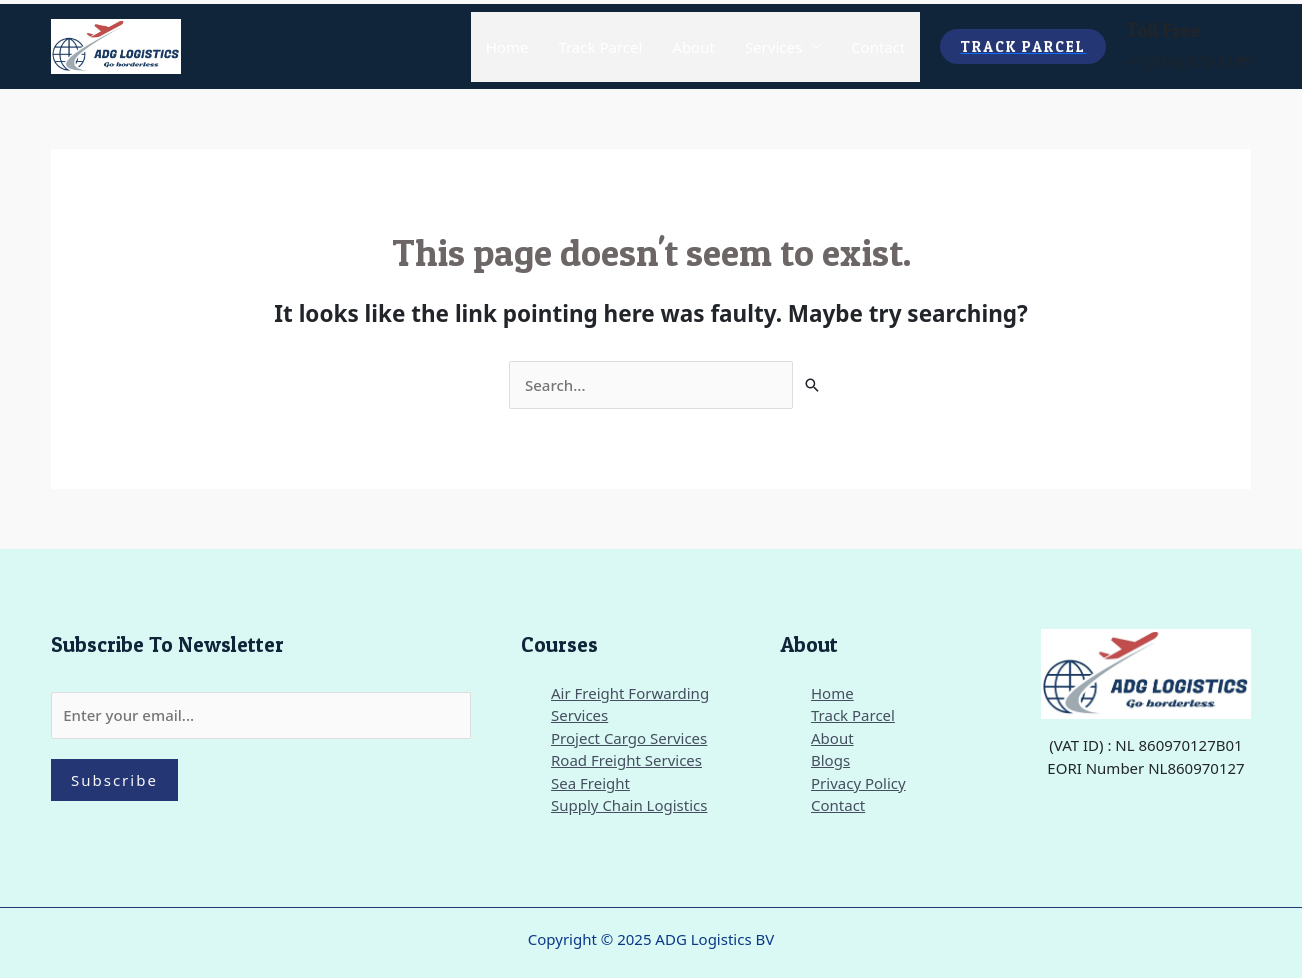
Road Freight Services (626, 760)
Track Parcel (600, 47)
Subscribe (114, 780)
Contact (878, 47)
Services (773, 47)
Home (507, 47)
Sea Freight (590, 783)
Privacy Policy (858, 783)
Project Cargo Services (629, 738)
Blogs (830, 760)
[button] (1023, 46)
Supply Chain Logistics (629, 805)
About (693, 47)
